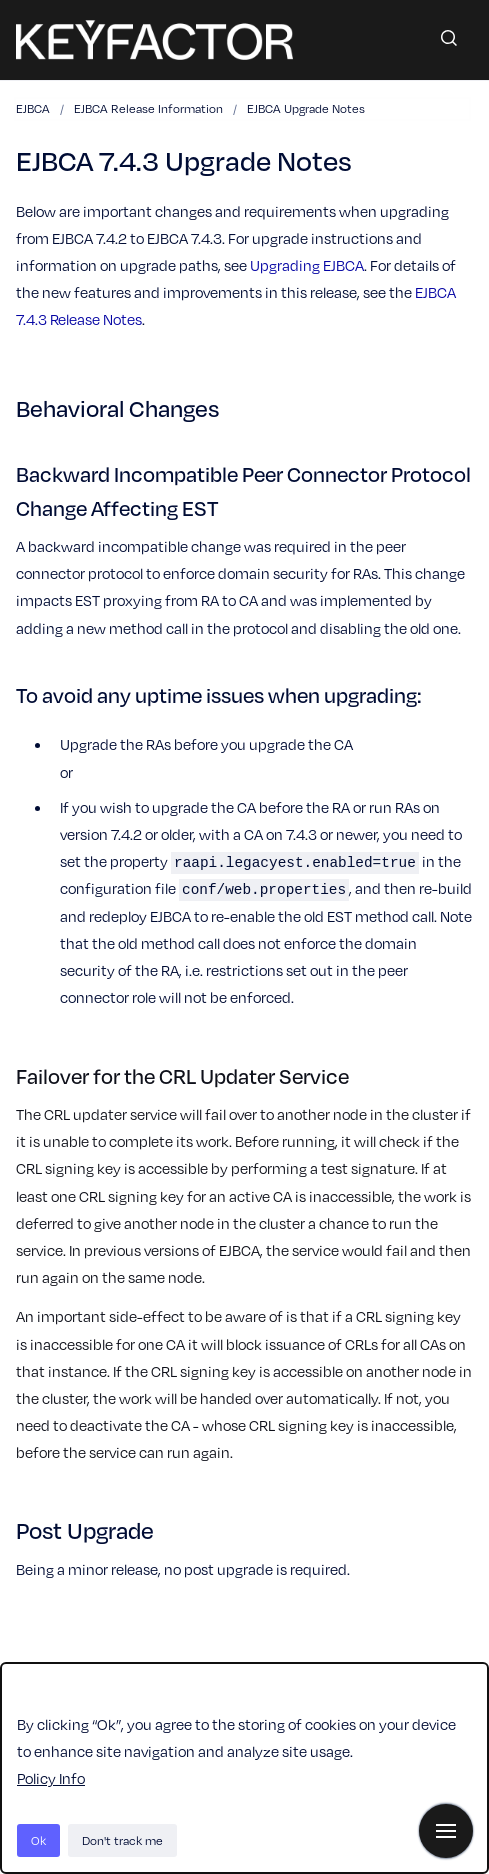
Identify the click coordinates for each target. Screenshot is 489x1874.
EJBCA (33, 108)
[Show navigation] (446, 1831)
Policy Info (51, 1778)
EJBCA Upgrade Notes (306, 108)
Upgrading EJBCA (307, 265)
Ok (38, 1840)
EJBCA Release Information (148, 108)
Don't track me (122, 1840)
